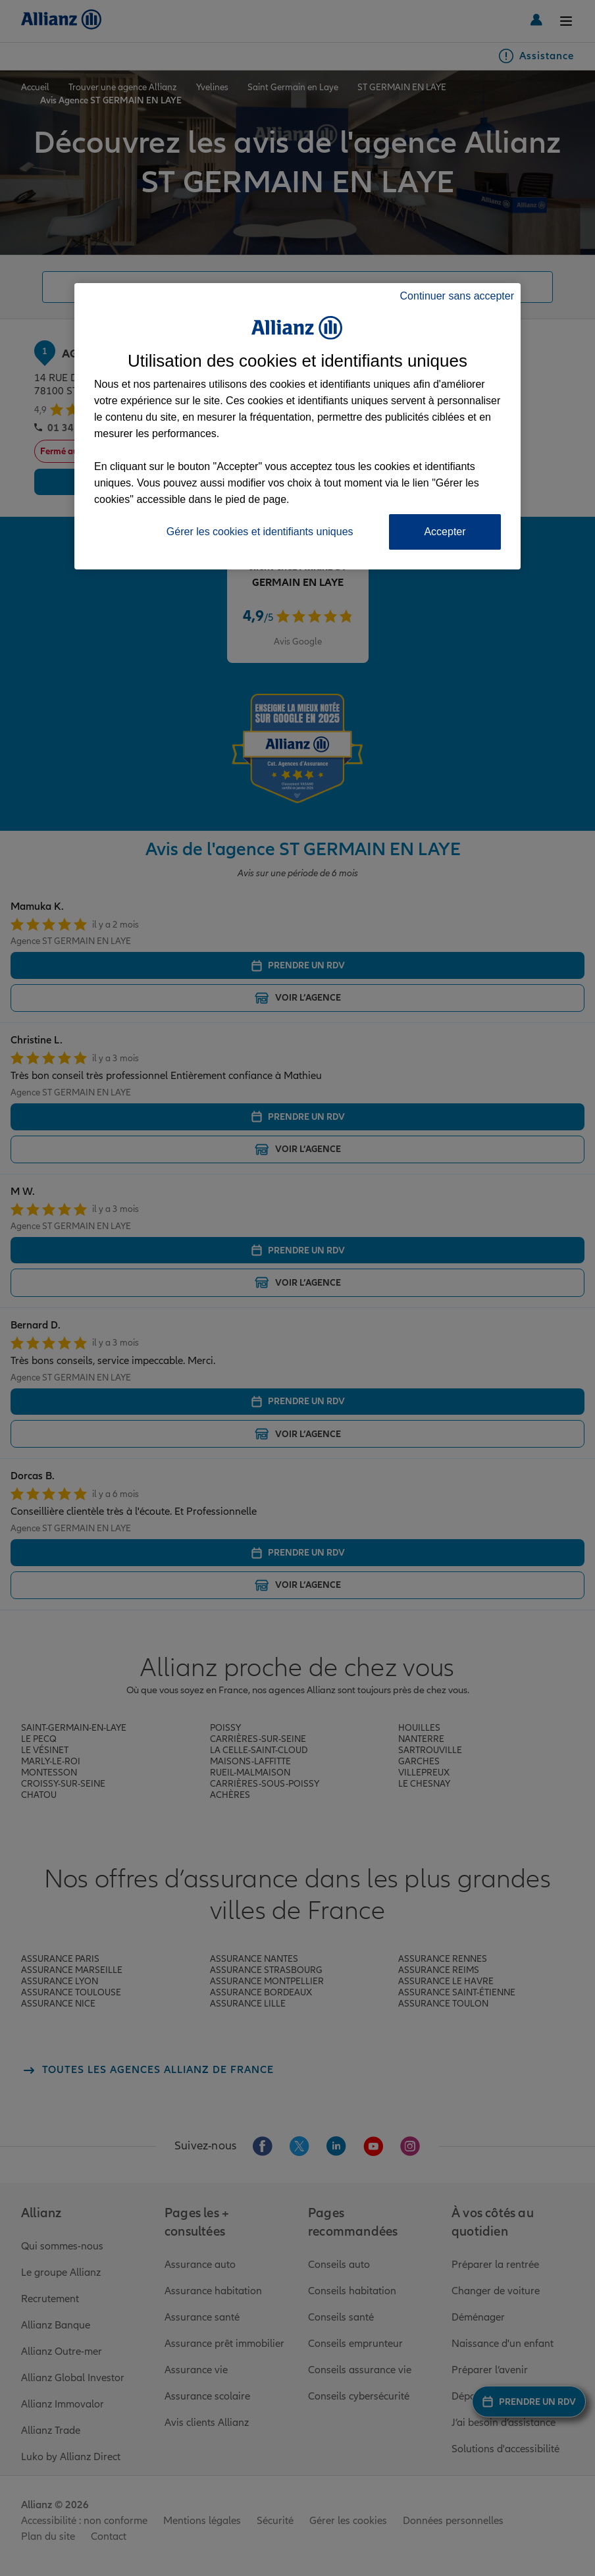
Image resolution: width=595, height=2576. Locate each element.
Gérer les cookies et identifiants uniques (260, 531)
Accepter (444, 531)
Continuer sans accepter (457, 296)
